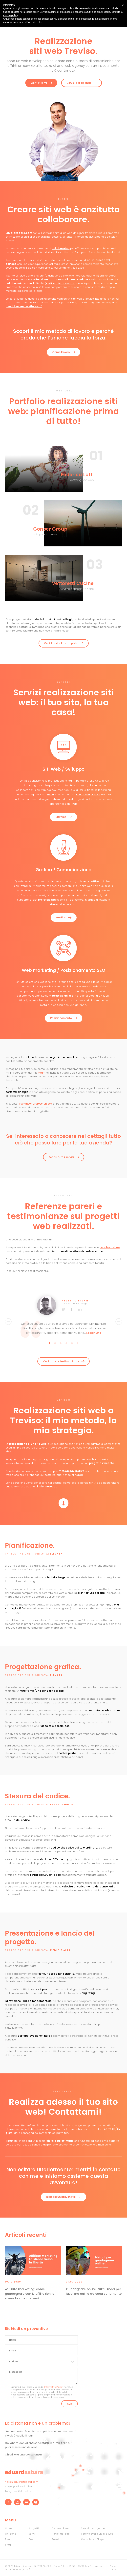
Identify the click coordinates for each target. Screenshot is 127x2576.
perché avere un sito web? (24, 306)
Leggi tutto (93, 1333)
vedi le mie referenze (60, 283)
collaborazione (110, 1247)
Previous (8, 1321)
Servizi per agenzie (93, 2528)
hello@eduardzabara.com (21, 2481)
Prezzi (55, 2539)
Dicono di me (60, 2528)
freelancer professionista (35, 1103)
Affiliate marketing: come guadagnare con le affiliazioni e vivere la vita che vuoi (29, 2293)
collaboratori (60, 248)
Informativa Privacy (54, 2387)
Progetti (33, 2528)
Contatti (33, 2539)
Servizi (32, 2533)
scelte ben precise (88, 794)
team (50, 794)
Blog (8, 2544)
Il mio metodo (46, 1486)
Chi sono (10, 2533)
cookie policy (10, 15)
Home (8, 2528)
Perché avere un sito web (97, 2533)
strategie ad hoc (62, 995)
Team (8, 2539)
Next (118, 1321)
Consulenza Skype (92, 2539)
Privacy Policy (113, 2567)
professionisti (47, 899)
